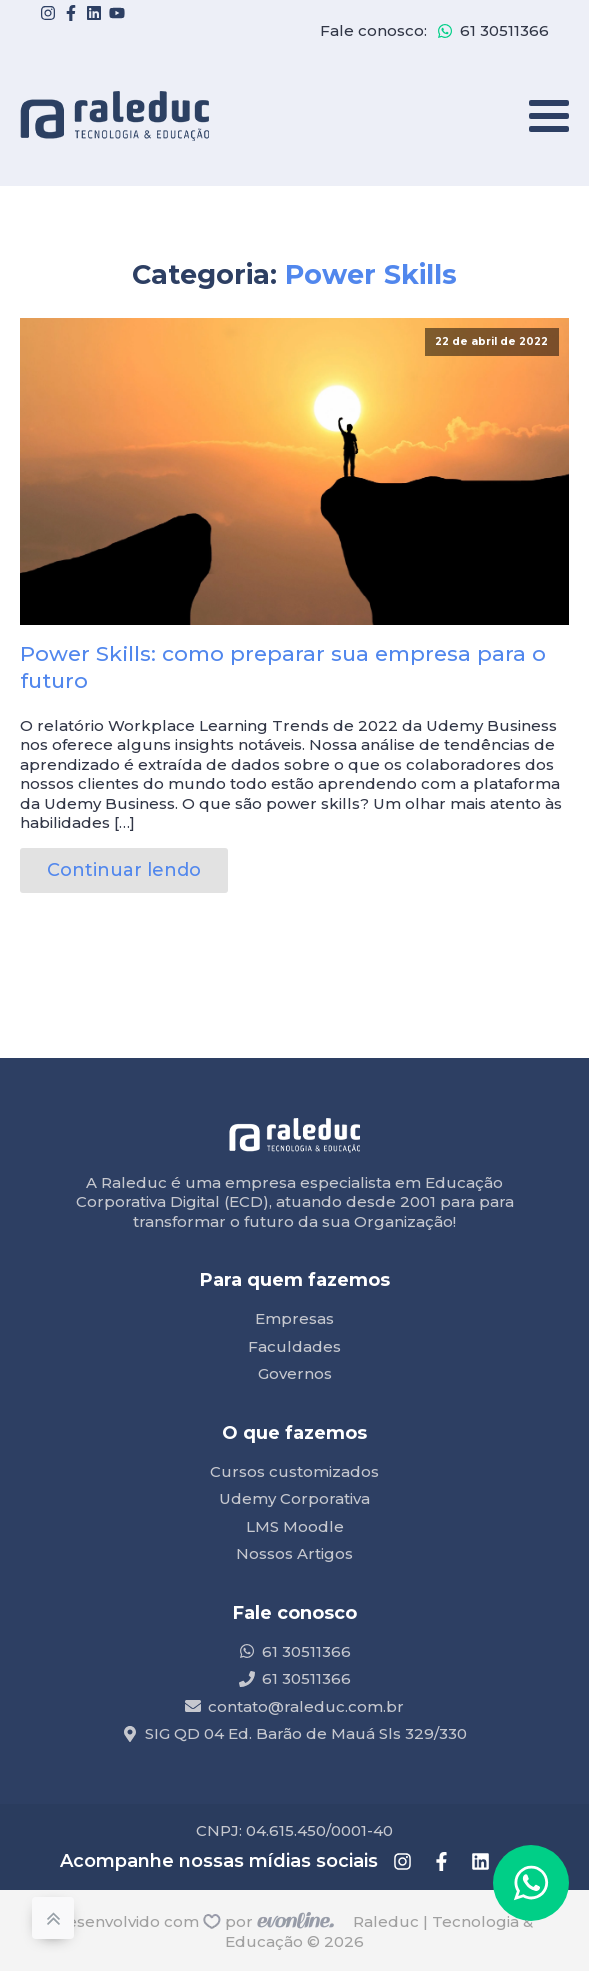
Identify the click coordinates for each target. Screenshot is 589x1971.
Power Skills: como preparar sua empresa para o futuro (283, 667)
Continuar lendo (124, 870)
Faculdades (294, 1346)
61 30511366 (504, 30)
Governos (295, 1373)
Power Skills (371, 274)
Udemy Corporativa (294, 1498)
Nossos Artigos (294, 1553)
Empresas (294, 1318)
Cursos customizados (294, 1471)
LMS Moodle (295, 1526)
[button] (531, 1883)
